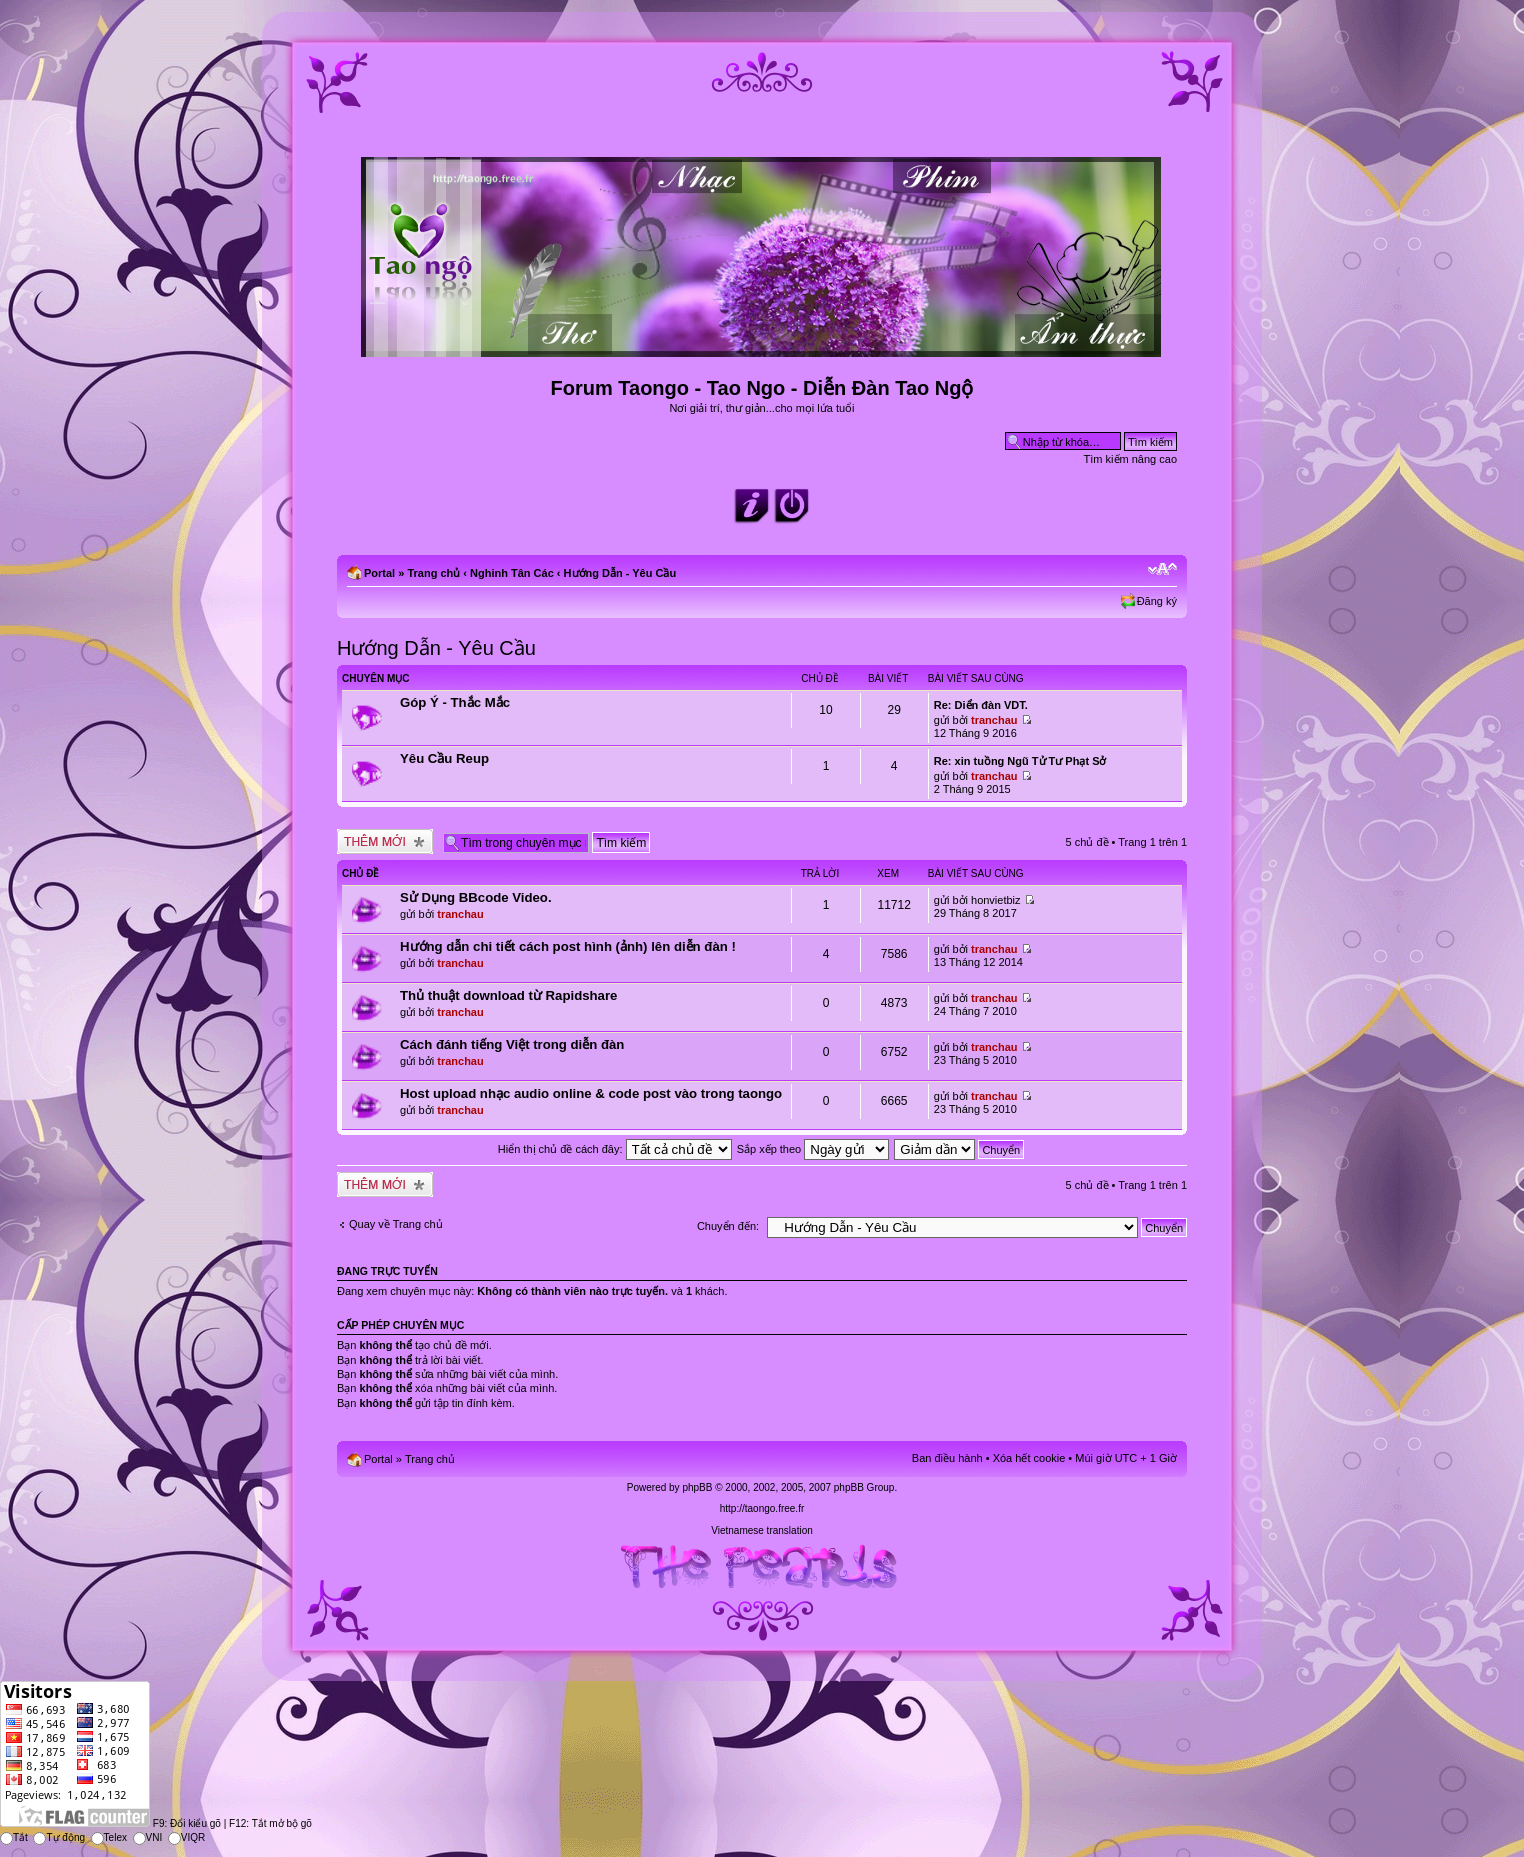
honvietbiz (996, 900)
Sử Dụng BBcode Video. (476, 897)
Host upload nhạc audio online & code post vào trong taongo (591, 1093)
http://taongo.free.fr (762, 1508)
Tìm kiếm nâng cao (1130, 459)
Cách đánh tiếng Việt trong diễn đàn (512, 1044)
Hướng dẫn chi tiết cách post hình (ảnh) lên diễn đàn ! (568, 946)
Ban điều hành (947, 1458)
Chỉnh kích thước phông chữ (1162, 569)
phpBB (697, 1487)
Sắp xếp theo (813, 1149)
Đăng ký (1157, 601)
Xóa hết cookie (1029, 1458)
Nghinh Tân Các (512, 573)
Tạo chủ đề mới (385, 841)
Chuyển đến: (728, 1226)
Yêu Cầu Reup (444, 758)
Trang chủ (433, 573)
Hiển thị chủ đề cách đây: (615, 1149)
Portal (379, 573)
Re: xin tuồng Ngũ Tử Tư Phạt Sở (1020, 761)
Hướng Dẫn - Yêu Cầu (620, 573)
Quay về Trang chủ (396, 1224)
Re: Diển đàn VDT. (981, 705)
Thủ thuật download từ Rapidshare (508, 995)
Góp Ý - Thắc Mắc (455, 702)
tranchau (994, 720)
